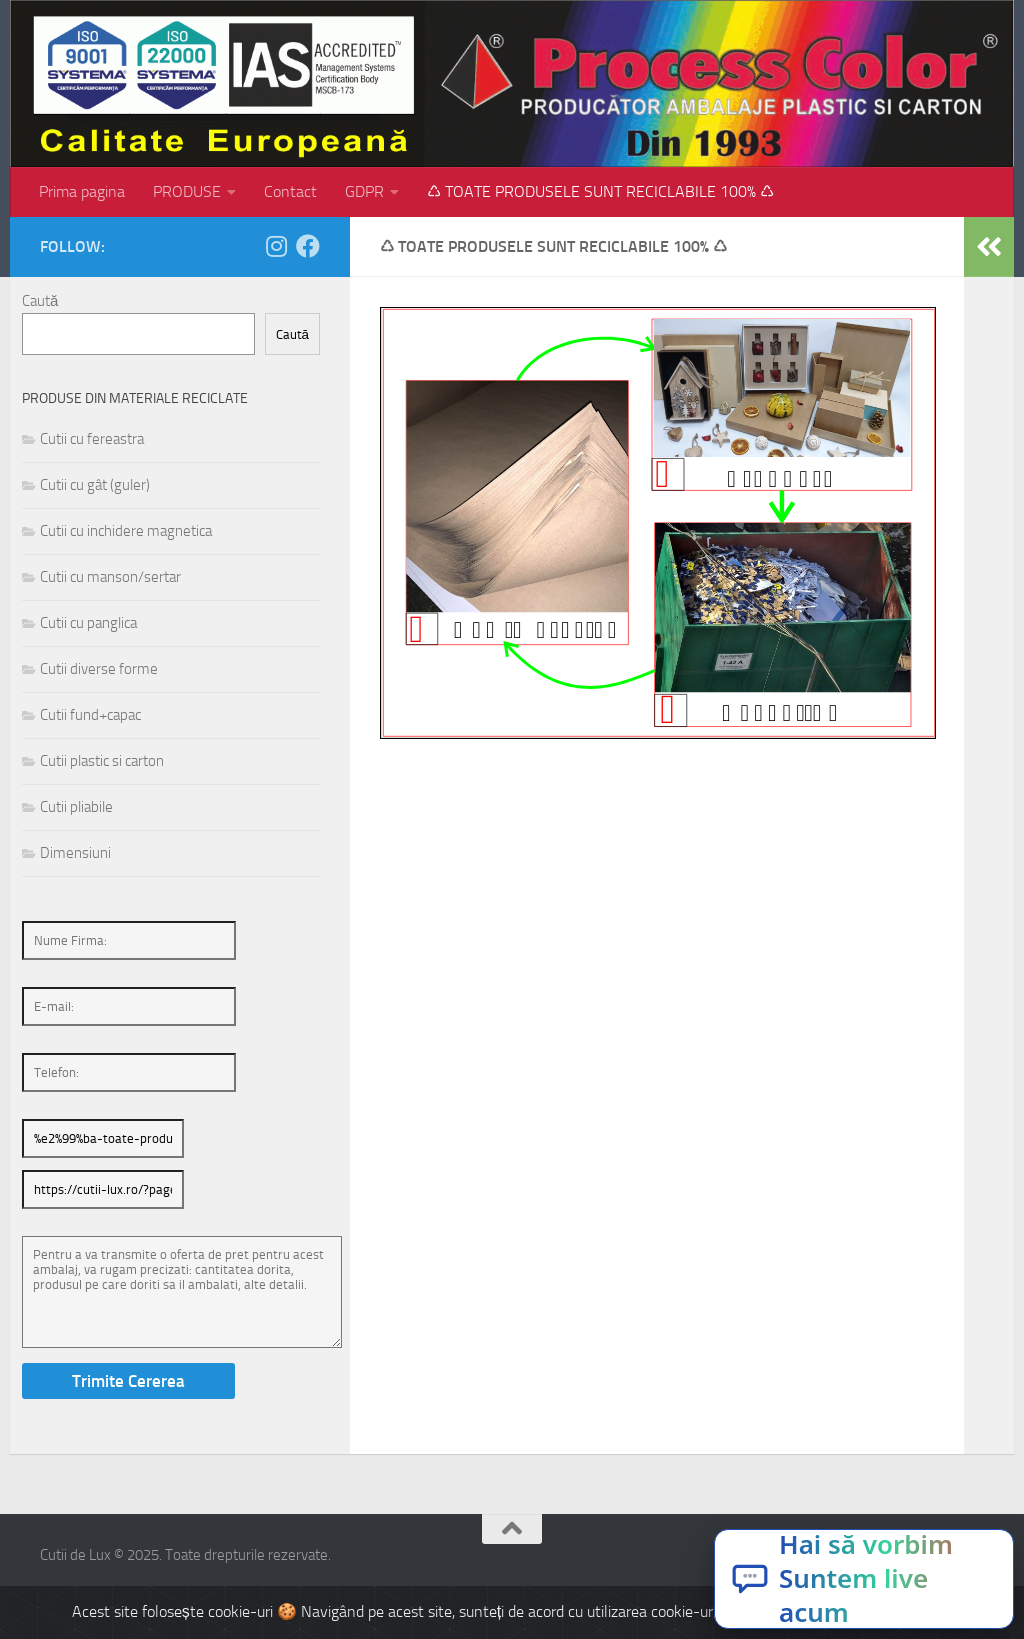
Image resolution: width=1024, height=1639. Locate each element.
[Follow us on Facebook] (308, 246)
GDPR (364, 191)
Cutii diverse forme (99, 669)
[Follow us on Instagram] (276, 246)
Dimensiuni (75, 853)
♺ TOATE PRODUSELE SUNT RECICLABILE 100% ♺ (600, 191)
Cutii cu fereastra (92, 439)
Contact (290, 191)
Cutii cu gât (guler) (95, 485)
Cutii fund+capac (90, 715)
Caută (40, 301)
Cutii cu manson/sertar (110, 577)
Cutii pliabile (76, 807)
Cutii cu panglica (88, 623)
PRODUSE (187, 191)
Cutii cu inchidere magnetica (126, 531)
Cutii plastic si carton (102, 761)
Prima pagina (82, 191)
